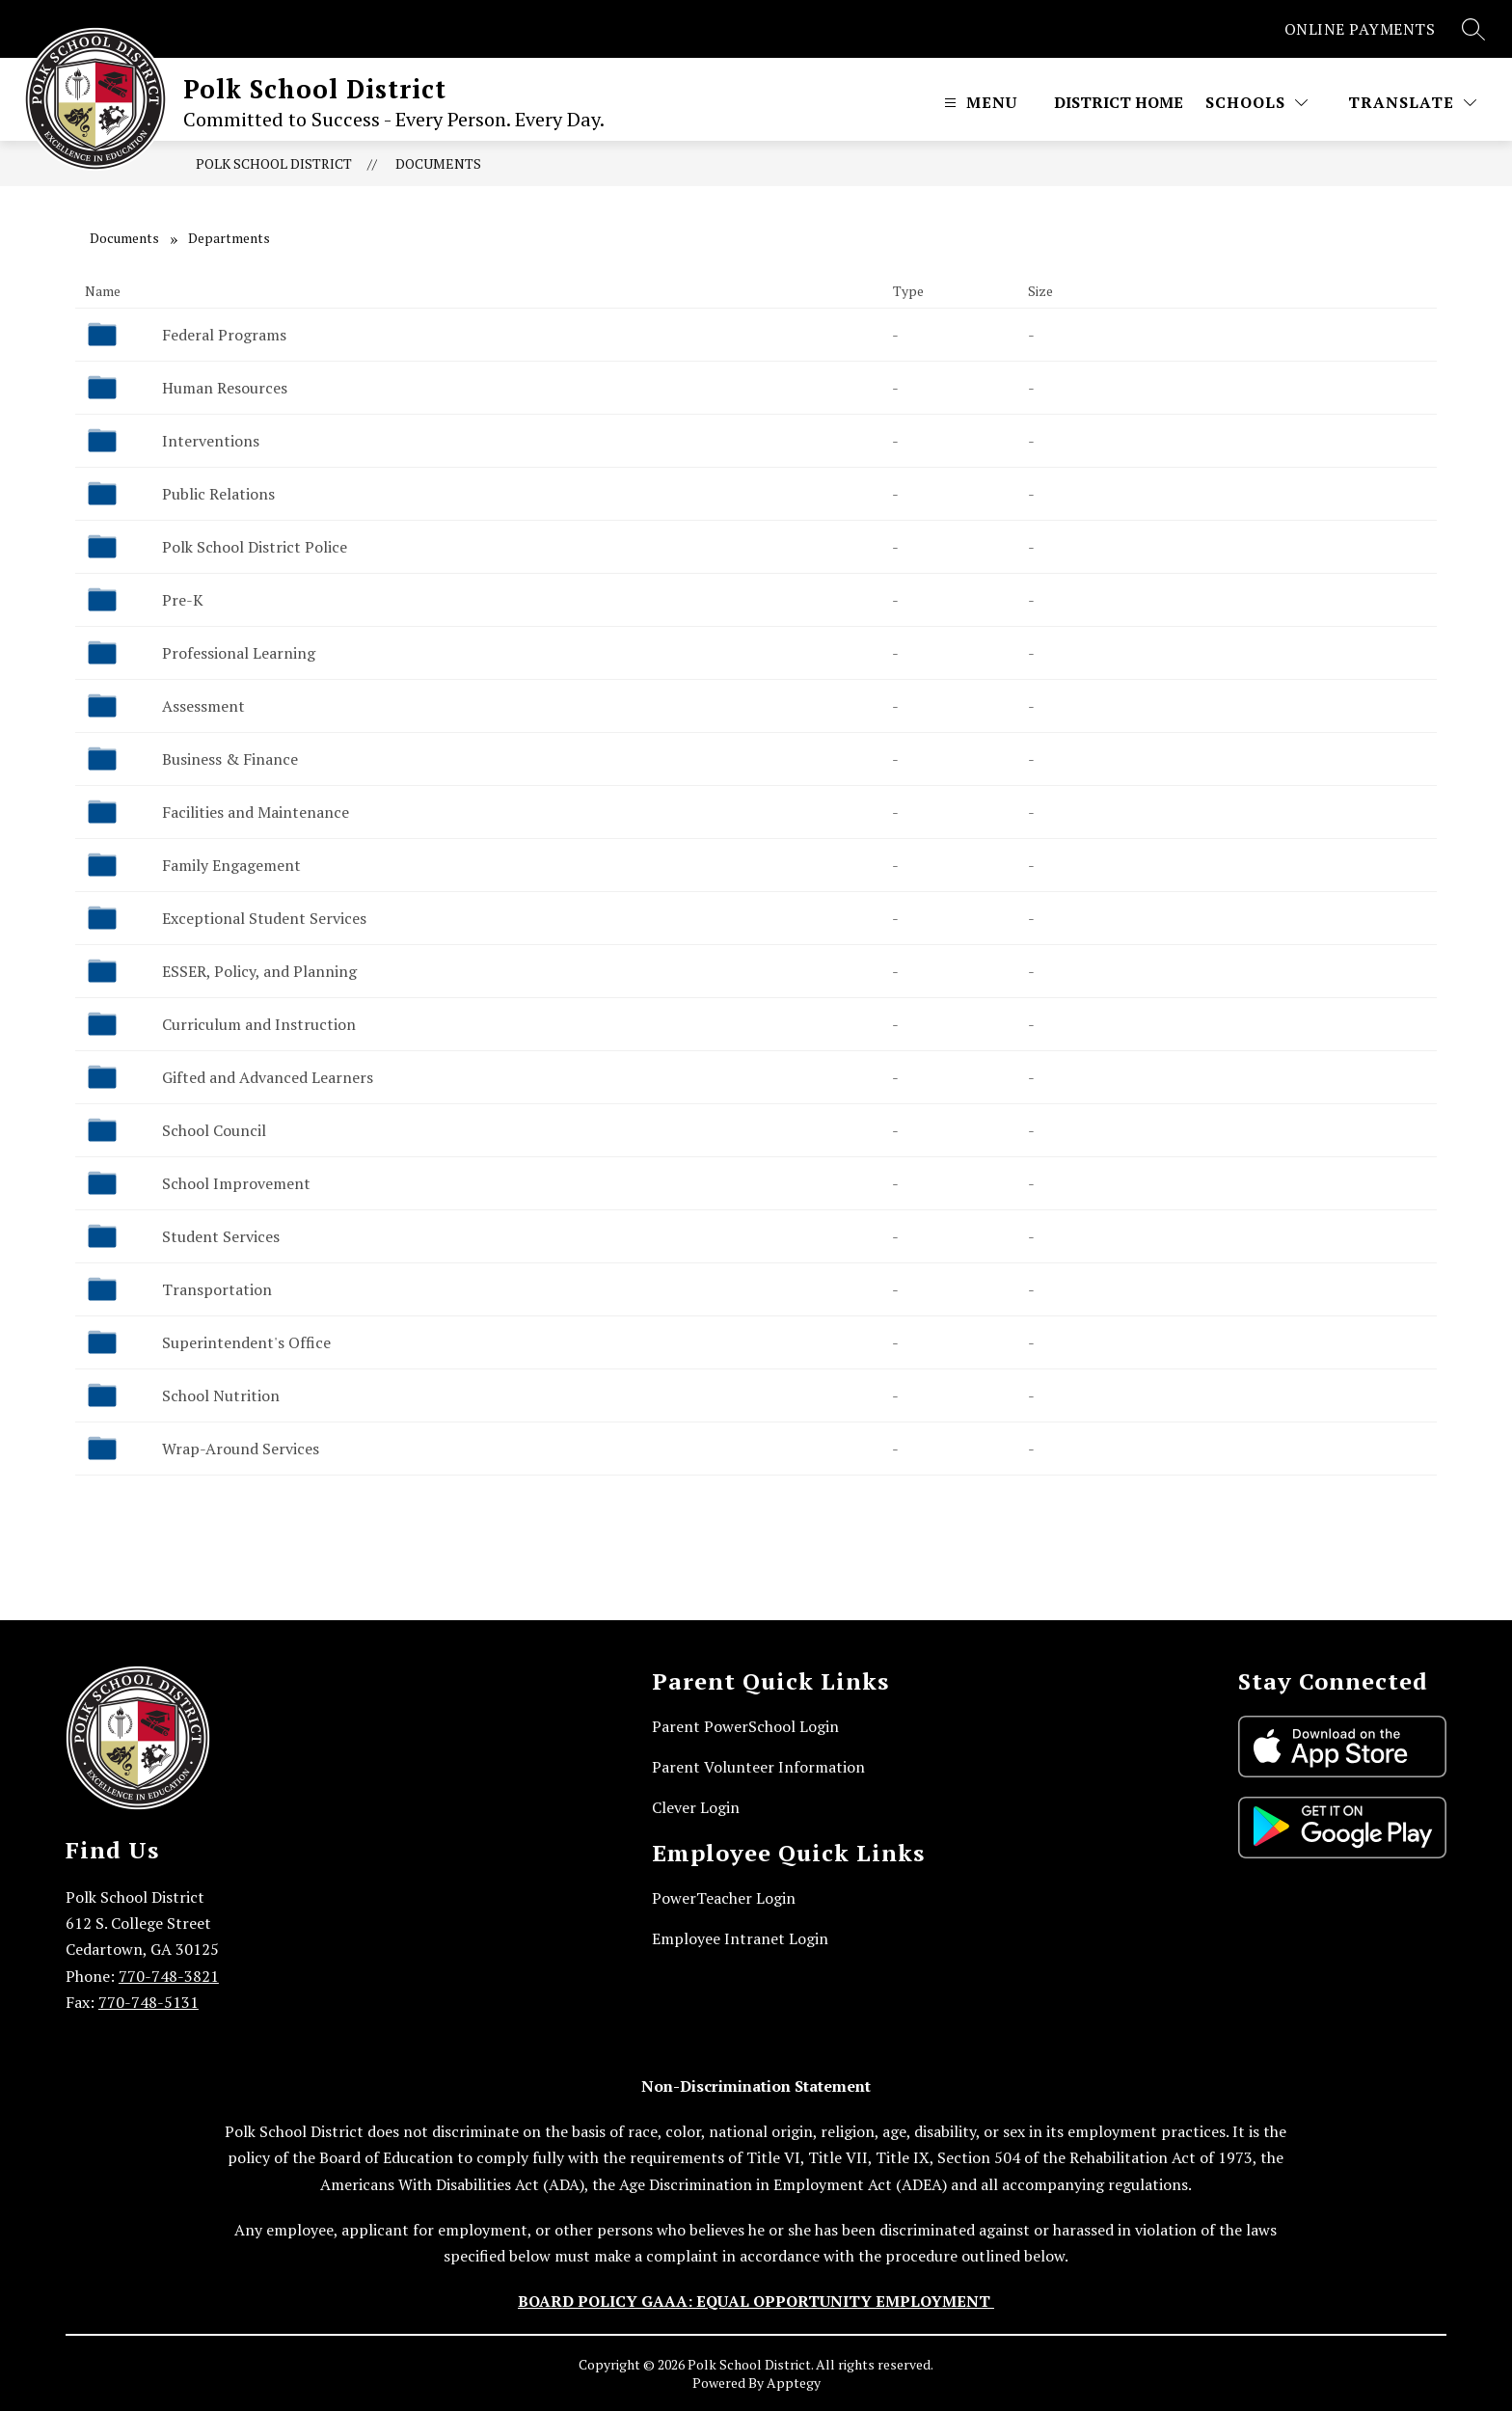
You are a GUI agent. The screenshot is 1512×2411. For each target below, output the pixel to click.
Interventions (210, 440)
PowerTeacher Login (724, 1898)
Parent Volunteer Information (758, 1766)
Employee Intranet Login (740, 1938)
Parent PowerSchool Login (745, 1726)
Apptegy (794, 2382)
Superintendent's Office (246, 1342)
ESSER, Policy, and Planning (259, 971)
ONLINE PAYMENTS (1360, 29)
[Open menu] (978, 102)
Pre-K (182, 599)
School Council (214, 1130)
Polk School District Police (254, 546)
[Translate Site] (1412, 102)
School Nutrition (221, 1395)
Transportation (217, 1289)
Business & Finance (230, 759)
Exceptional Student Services (264, 918)
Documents (438, 163)
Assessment (203, 706)
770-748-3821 (169, 1976)
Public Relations (218, 493)
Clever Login (696, 1807)
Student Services (221, 1236)
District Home (1118, 102)
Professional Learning (238, 653)
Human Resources (224, 387)
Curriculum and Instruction (259, 1024)
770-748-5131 (148, 2002)
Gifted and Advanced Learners (267, 1077)
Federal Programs (224, 334)
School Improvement (236, 1183)
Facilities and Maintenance (255, 812)
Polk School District (274, 163)
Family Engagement (231, 865)
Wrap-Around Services (240, 1448)
